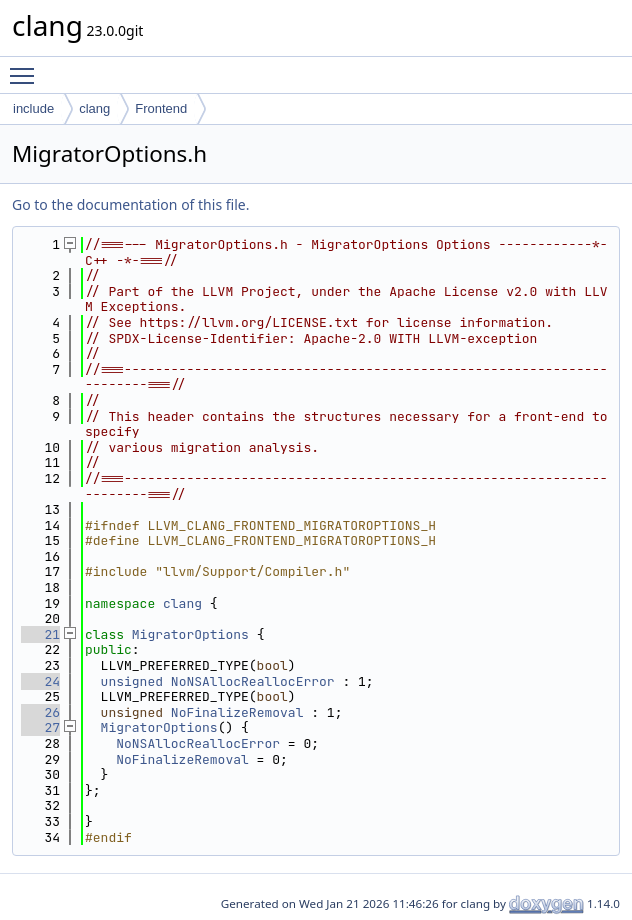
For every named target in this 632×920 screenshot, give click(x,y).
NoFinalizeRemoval (237, 712)
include (33, 108)
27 (40, 727)
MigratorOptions (190, 634)
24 (40, 681)
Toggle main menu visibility (27, 67)
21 (40, 634)
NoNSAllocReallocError (253, 681)
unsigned (132, 681)
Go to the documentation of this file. (130, 204)
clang (94, 108)
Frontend (161, 108)
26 (40, 712)
